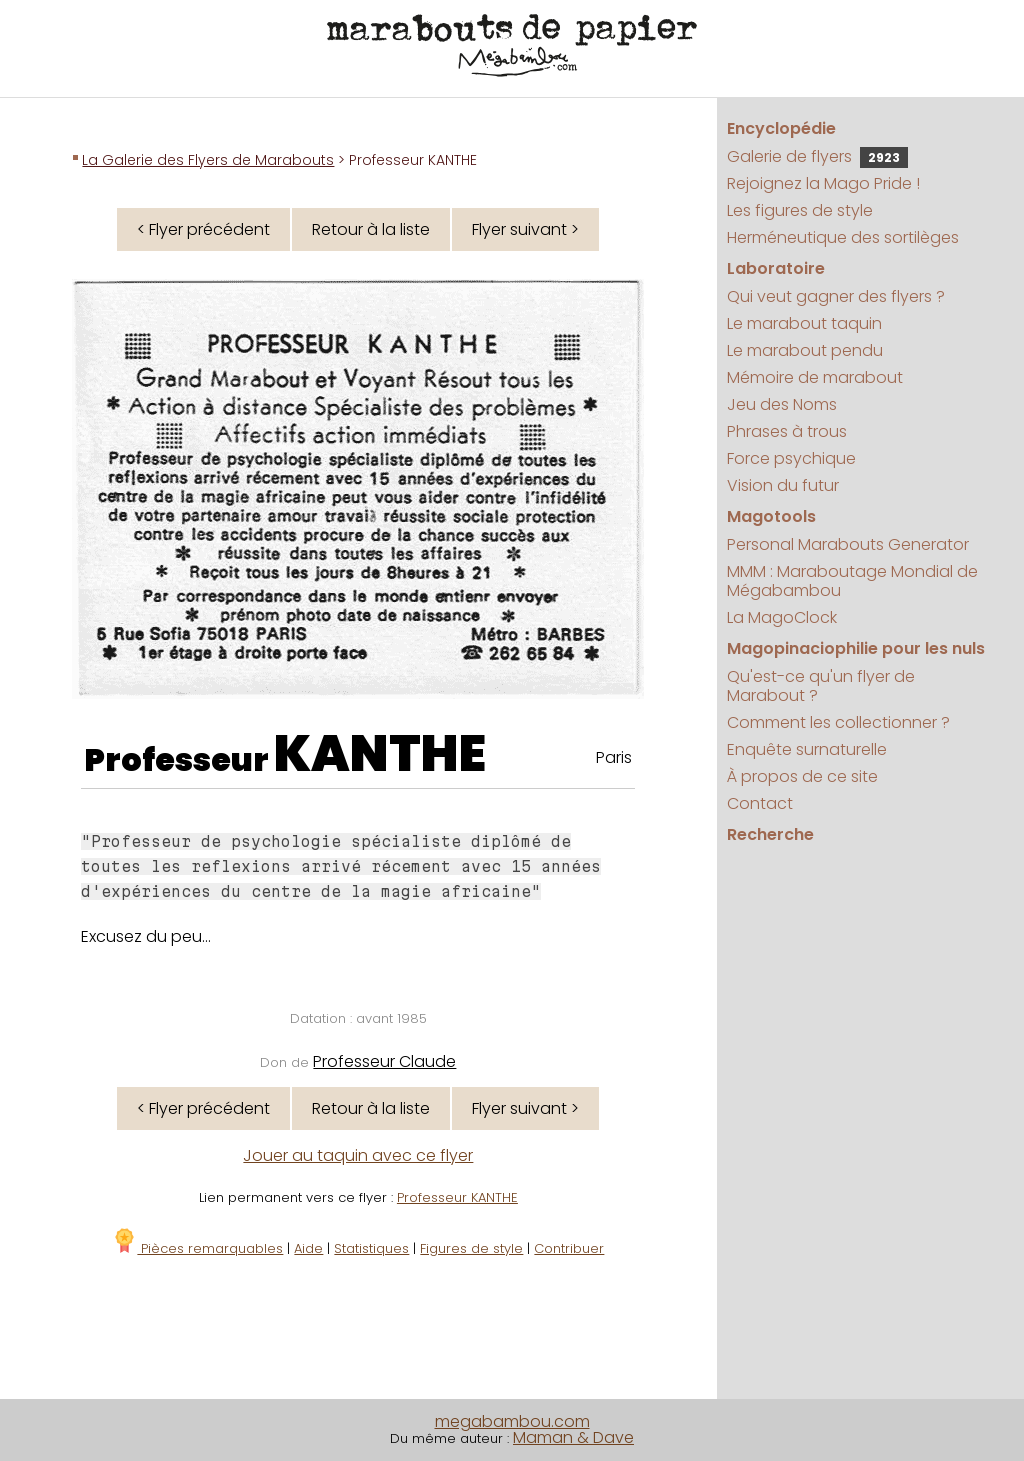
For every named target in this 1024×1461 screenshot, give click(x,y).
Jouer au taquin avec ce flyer (358, 1155)
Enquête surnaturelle (807, 749)
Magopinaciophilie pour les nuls (856, 648)
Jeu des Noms (782, 404)
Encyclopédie (781, 128)
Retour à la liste (371, 229)
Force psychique (791, 458)
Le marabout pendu (805, 350)
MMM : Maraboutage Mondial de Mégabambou (852, 581)
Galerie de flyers (817, 156)
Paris (614, 757)
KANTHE (380, 754)
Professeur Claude (384, 1061)
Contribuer (569, 1248)
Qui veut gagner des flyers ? (836, 296)
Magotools (771, 516)
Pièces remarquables (197, 1248)
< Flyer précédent (203, 229)
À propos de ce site (802, 776)
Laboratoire (776, 268)
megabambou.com (512, 1421)
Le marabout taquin (804, 323)
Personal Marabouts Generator (848, 544)
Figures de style (471, 1248)
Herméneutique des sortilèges (843, 237)
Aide (308, 1248)
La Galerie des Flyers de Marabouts (208, 160)
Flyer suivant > (525, 229)
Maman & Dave (573, 1437)
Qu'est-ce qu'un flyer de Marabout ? (821, 686)
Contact (760, 803)
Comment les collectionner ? (838, 722)
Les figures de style (800, 210)
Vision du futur (783, 485)
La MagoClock (782, 617)
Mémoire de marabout (815, 377)
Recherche (770, 834)
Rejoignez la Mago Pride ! (823, 183)
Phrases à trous (787, 431)
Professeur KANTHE (457, 1197)
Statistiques (371, 1248)
